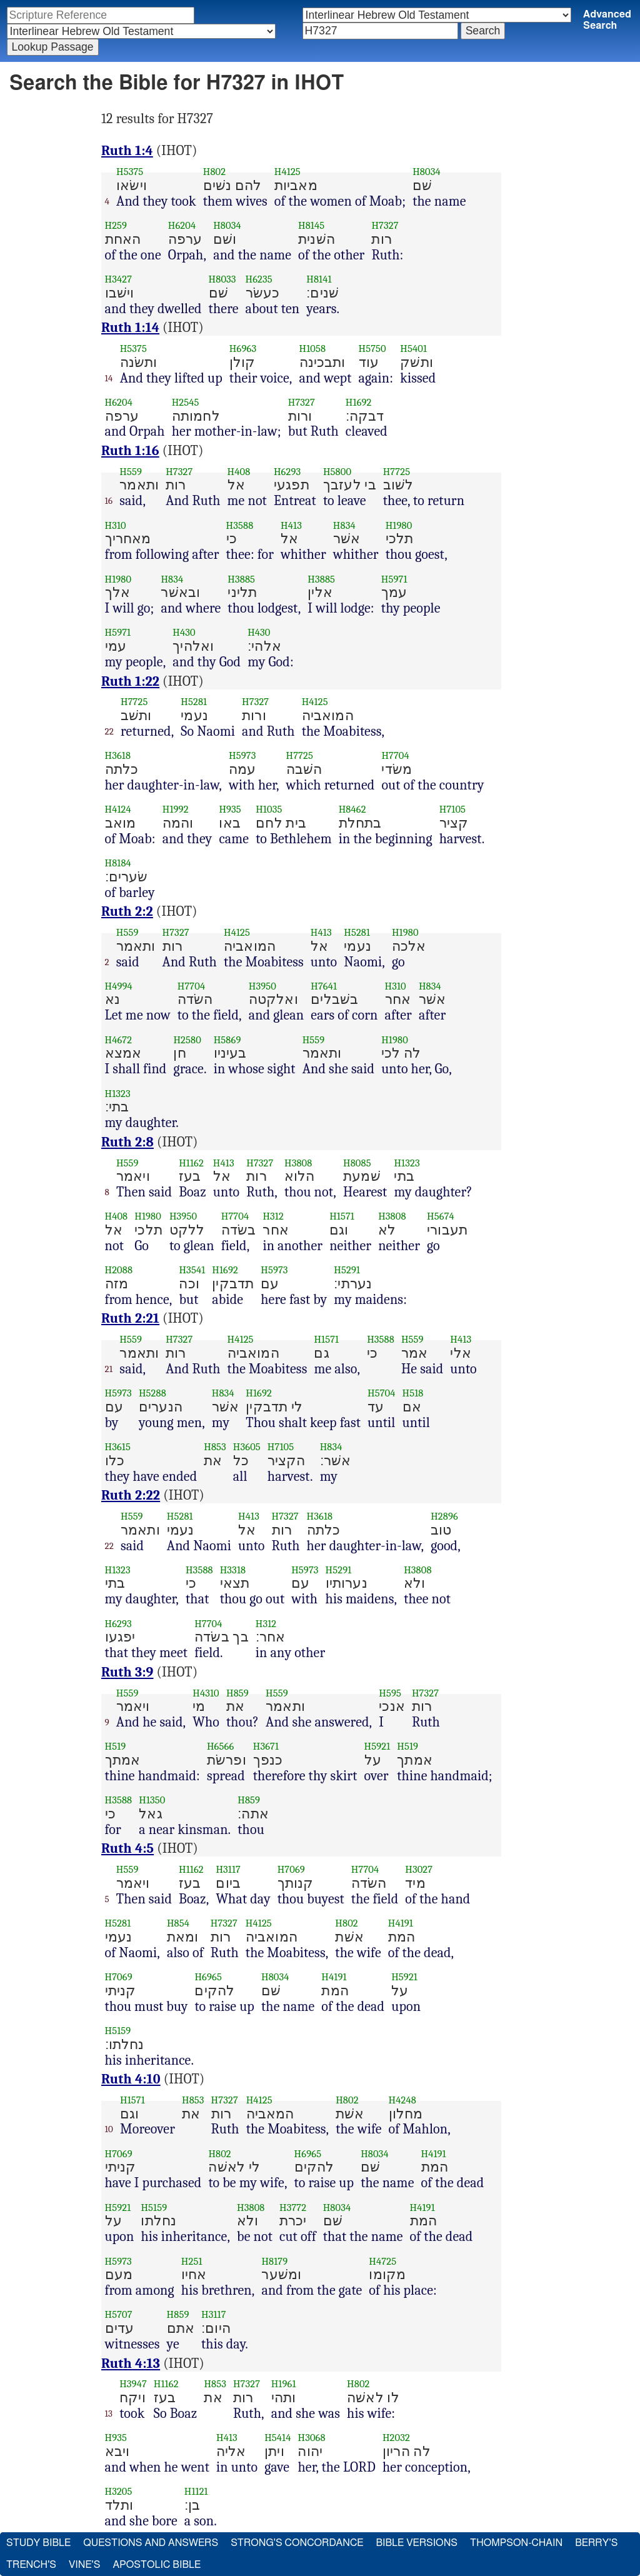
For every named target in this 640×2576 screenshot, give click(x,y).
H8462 (352, 809)
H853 (215, 1447)
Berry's (596, 2543)
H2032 (396, 2437)
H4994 (118, 986)
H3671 (266, 1746)
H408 (239, 472)
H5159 (118, 2031)
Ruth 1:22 (130, 681)
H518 (413, 1393)
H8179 (274, 2261)
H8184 (118, 863)
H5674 (440, 1216)
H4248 (402, 2100)
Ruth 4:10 (131, 2079)
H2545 (185, 402)
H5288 (152, 1393)
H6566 (220, 1746)
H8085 (357, 1163)
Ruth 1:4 (127, 151)
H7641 (324, 986)
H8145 (311, 225)
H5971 (394, 579)
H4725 (382, 2261)
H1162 (191, 1163)
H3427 (118, 279)
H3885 (241, 579)
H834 (344, 525)
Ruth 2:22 (130, 1495)
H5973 (242, 755)
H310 (115, 525)
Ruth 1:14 (130, 327)
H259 (116, 225)
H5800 (337, 472)
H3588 (240, 525)
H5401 (413, 348)
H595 (390, 1693)
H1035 (269, 809)
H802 (214, 172)
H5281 (194, 702)
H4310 (205, 1693)
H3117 (228, 1869)
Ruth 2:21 (130, 1318)
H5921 (377, 1746)
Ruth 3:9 (127, 1672)
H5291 (347, 1270)
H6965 (208, 1977)
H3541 (192, 1270)
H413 (291, 525)
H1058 (312, 348)
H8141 (318, 279)
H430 (183, 632)
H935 (230, 809)
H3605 (247, 1447)
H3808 (298, 1163)
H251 (191, 2261)
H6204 (182, 225)
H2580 (187, 1040)
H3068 (311, 2437)
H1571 (341, 1216)
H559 (130, 472)
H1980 (399, 525)
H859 (237, 1693)
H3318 (233, 1570)
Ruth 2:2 (127, 911)
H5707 (118, 2314)
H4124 (118, 809)
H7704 (395, 755)
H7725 (396, 472)
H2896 (444, 1516)
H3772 (292, 2207)
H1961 (283, 2384)
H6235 (259, 279)
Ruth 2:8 (127, 1142)
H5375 (129, 172)
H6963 (242, 348)
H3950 (262, 986)
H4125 (287, 172)
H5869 (227, 1040)
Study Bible (38, 2543)
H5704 (382, 1393)
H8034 (426, 172)
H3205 (118, 2491)
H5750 (372, 348)
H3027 (418, 1869)
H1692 (359, 402)
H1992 (175, 809)
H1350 (152, 1800)
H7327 (384, 225)
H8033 (222, 279)
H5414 (277, 2437)
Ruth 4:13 (130, 2363)
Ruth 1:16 (130, 451)
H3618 (118, 755)
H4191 (400, 1923)
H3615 (118, 1447)
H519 (115, 1746)
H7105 (452, 809)
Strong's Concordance (297, 2543)
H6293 (287, 472)
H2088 (119, 1270)
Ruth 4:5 (127, 1848)
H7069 (291, 1869)
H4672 (118, 1040)
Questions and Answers (150, 2543)
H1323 (118, 1094)
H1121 (196, 2491)
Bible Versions (417, 2543)
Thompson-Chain (516, 2543)
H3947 (133, 2384)
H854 (178, 1923)
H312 (273, 1216)
